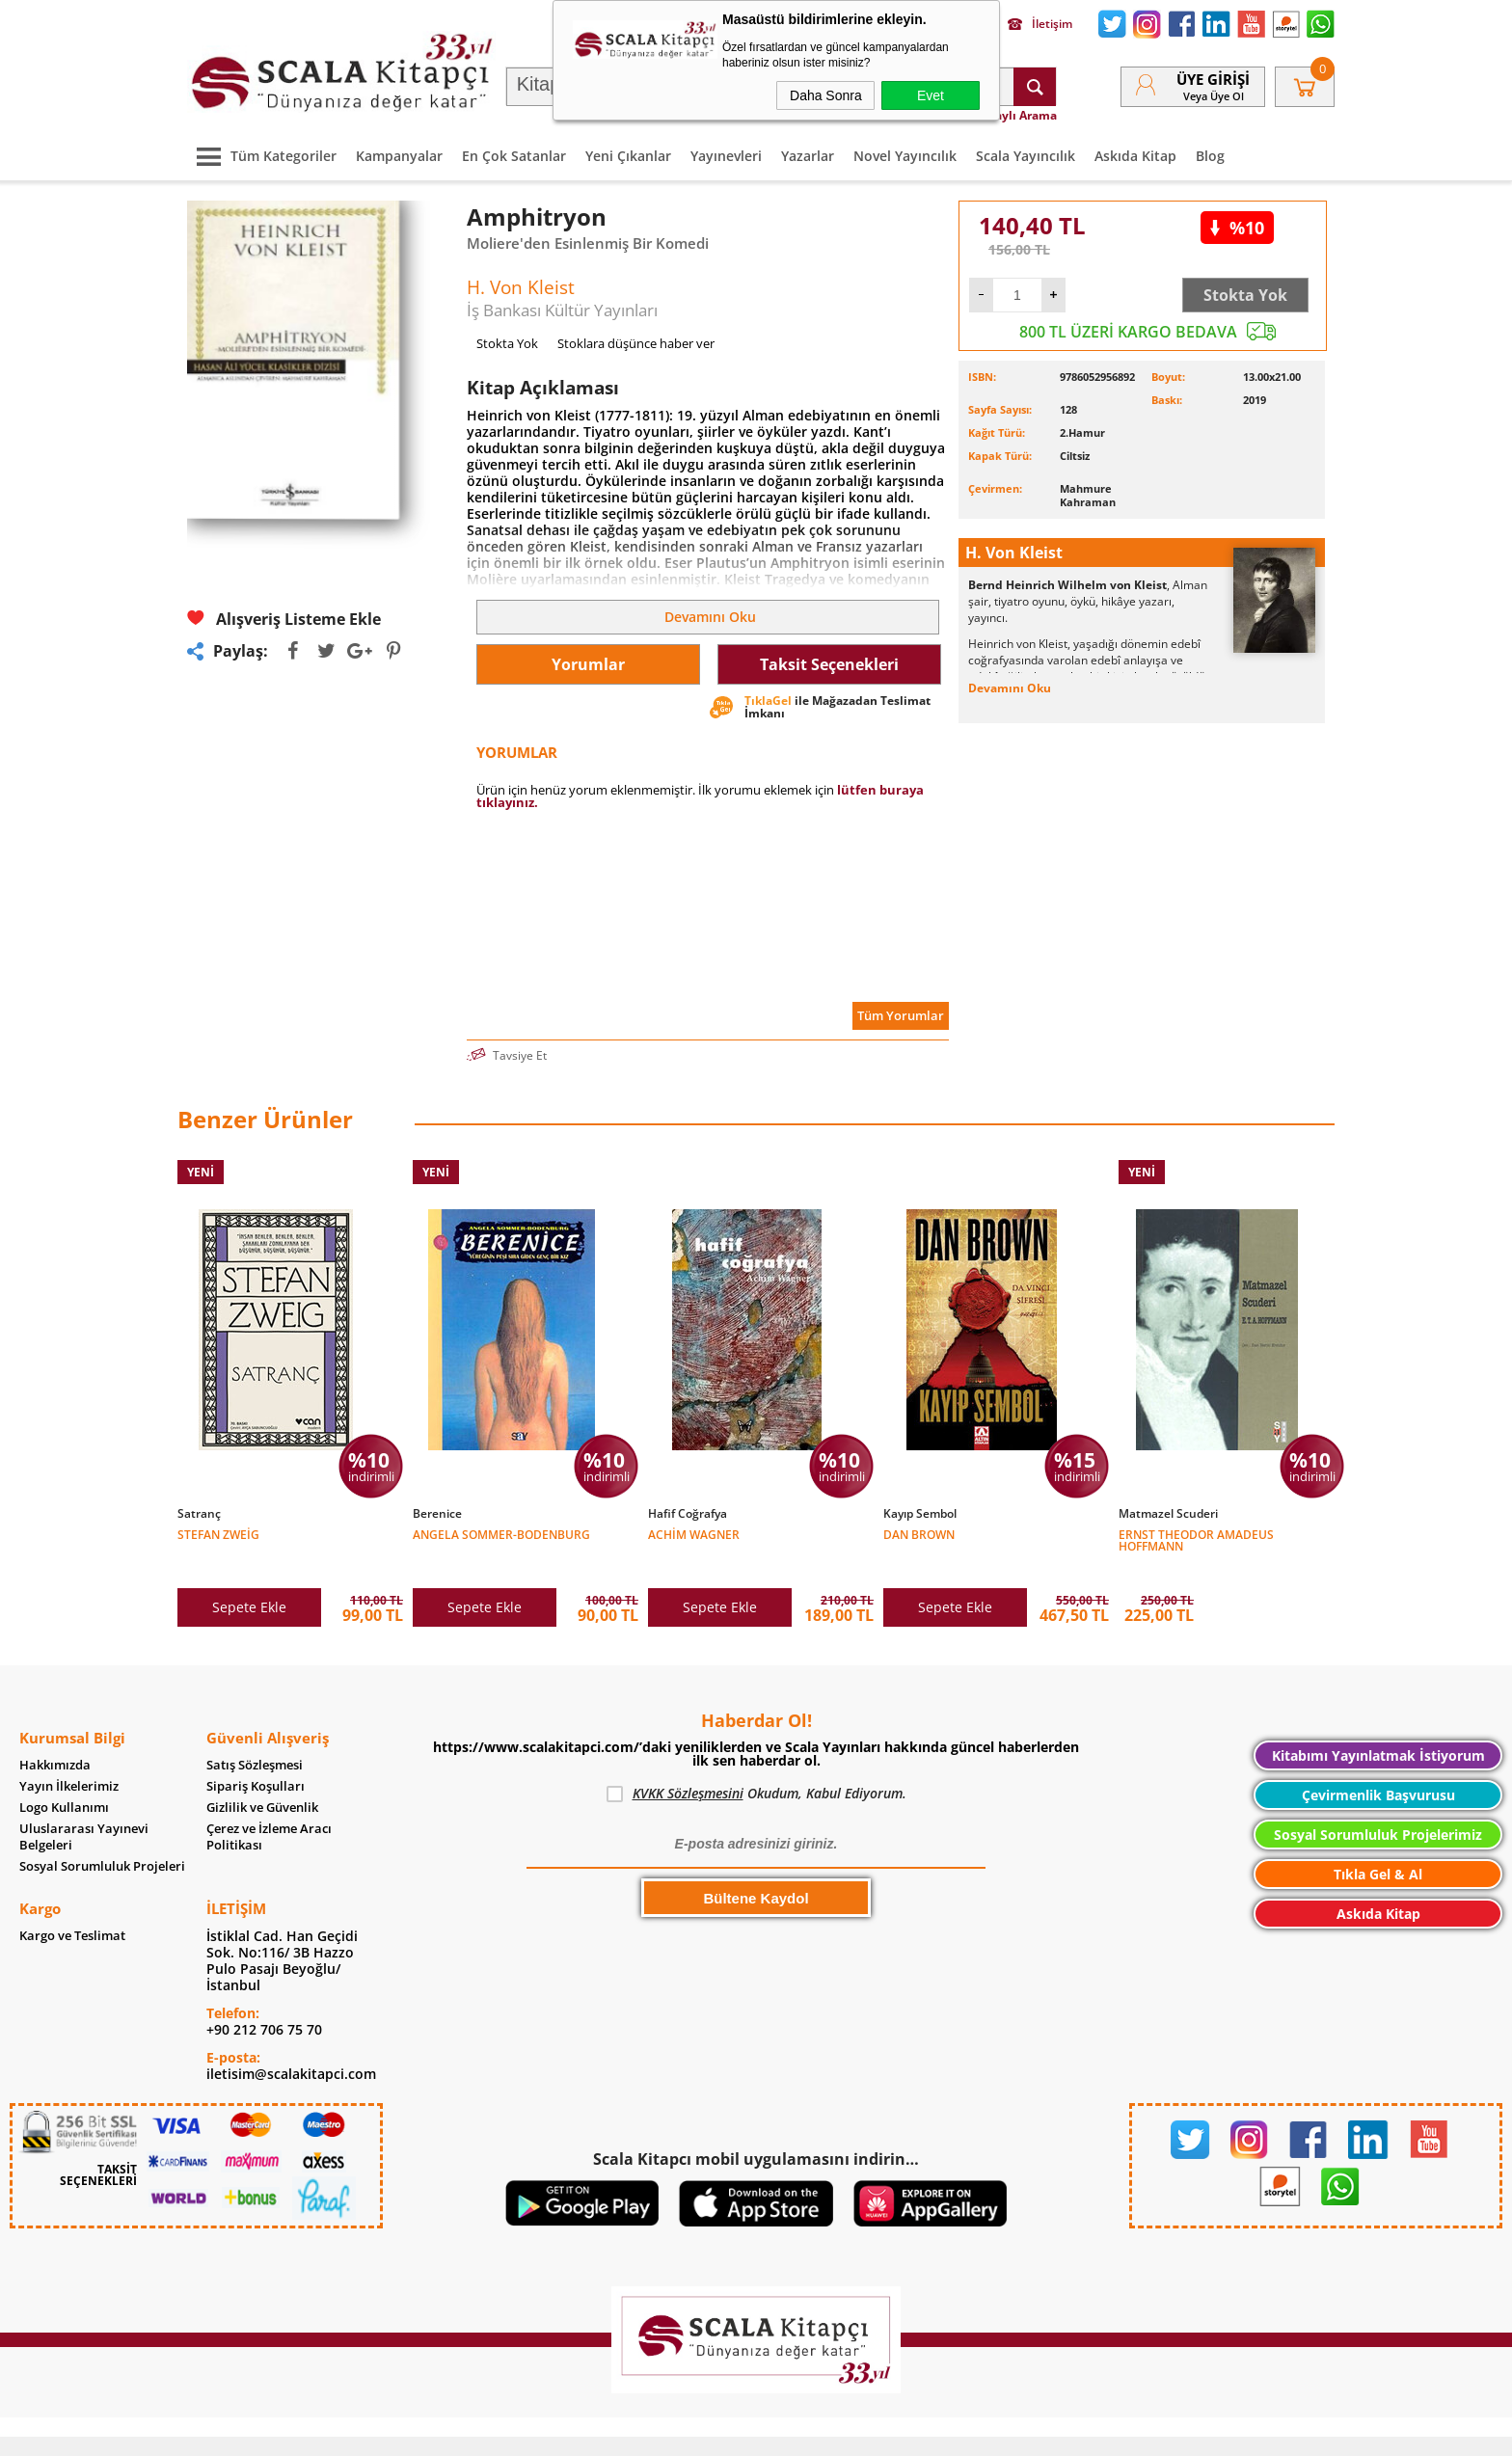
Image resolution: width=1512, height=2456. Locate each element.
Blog (1210, 156)
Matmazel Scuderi (1168, 1514)
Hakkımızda (55, 1736)
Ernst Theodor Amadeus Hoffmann (1196, 1539)
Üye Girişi (1213, 79)
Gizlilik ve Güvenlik (262, 1778)
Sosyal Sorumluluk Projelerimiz (1378, 1805)
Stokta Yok (1245, 295)
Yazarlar (807, 156)
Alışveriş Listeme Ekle (284, 618)
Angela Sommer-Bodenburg (501, 1533)
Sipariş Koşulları (255, 1757)
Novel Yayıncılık (905, 156)
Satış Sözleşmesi (254, 1736)
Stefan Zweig (218, 1533)
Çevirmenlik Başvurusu (1378, 1766)
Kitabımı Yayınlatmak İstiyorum (1378, 1726)
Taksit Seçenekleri (829, 664)
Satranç (199, 1514)
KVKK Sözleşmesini (688, 1764)
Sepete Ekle (249, 1578)
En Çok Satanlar (514, 156)
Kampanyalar (399, 156)
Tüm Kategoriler (262, 156)
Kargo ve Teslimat (72, 1907)
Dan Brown (919, 1533)
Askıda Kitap (1135, 156)
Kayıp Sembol (920, 1514)
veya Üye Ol (1213, 96)
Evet (930, 95)
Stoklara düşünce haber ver (636, 343)
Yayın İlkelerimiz (69, 1757)
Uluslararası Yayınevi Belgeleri (83, 1808)
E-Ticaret (697, 2431)
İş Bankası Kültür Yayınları (562, 310)
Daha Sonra (826, 95)
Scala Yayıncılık (1025, 156)
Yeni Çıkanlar (628, 156)
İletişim (1040, 24)
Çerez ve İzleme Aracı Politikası (269, 1808)
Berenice (437, 1514)
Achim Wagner (694, 1533)
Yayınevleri (726, 156)
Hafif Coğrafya (687, 1514)
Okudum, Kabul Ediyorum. (756, 1764)
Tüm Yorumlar (900, 1015)
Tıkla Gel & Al (1378, 1845)
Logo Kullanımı (64, 1778)
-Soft (654, 2431)
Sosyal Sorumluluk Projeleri (102, 1837)
